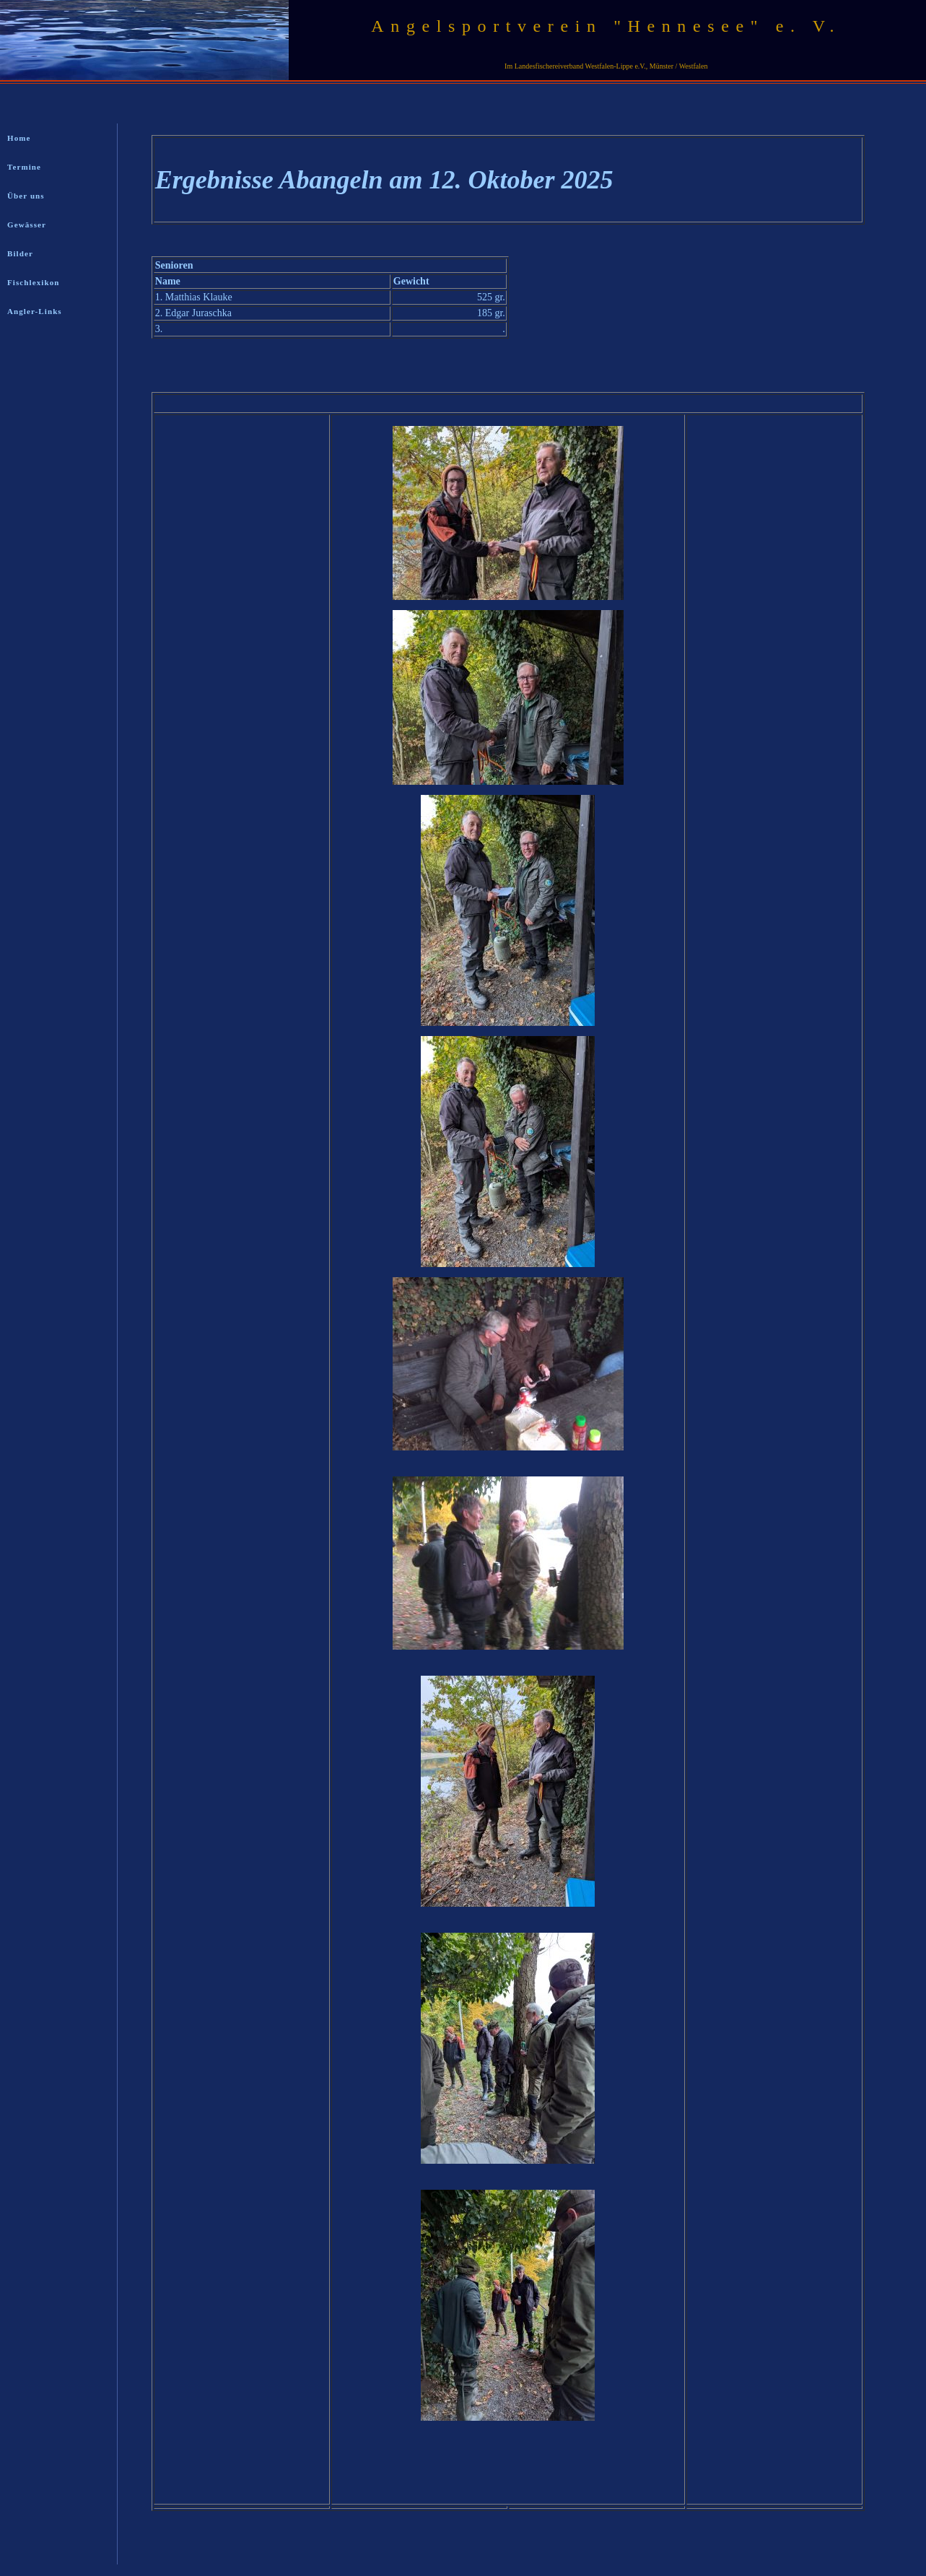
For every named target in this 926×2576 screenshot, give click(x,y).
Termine (24, 166)
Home (19, 138)
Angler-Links (34, 311)
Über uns (26, 195)
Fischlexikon (33, 282)
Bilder (20, 253)
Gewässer (26, 224)
